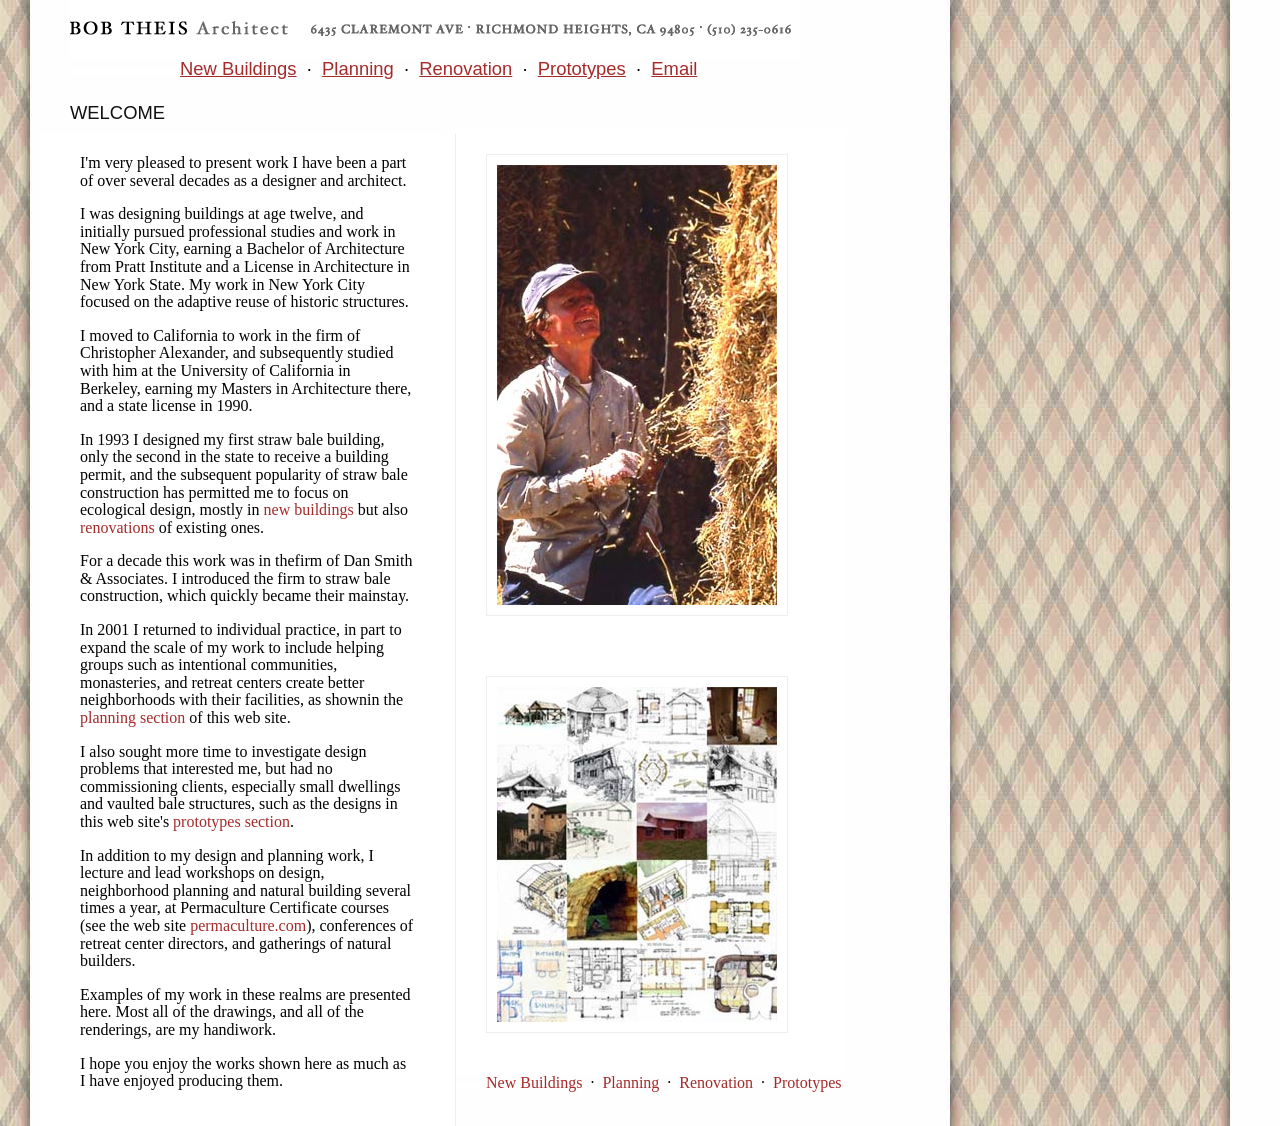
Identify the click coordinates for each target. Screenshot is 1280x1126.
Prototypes (582, 68)
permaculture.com (248, 925)
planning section (132, 717)
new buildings (309, 509)
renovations (117, 527)
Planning (358, 68)
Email (674, 68)
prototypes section (231, 821)
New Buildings (238, 68)
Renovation (465, 68)
